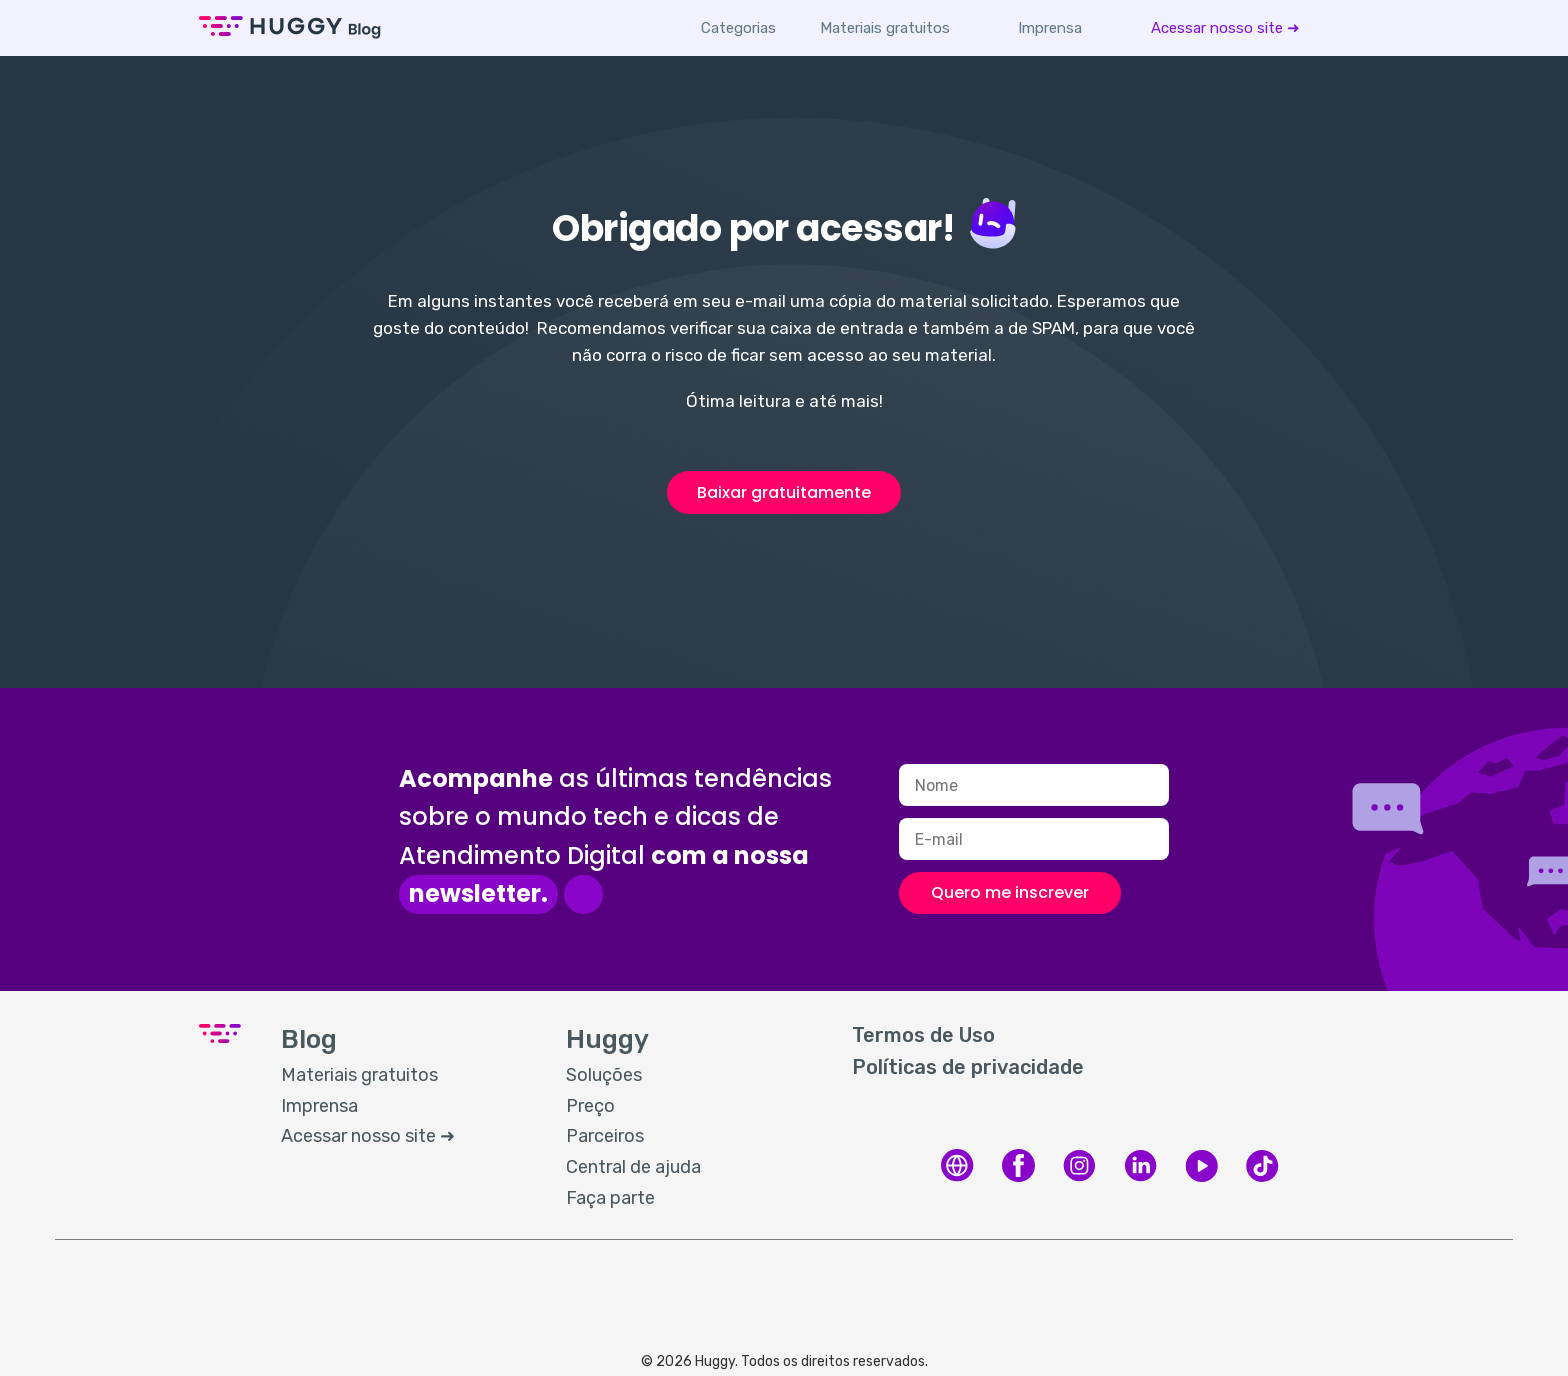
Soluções (604, 1075)
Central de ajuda (633, 1167)
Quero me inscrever (1010, 892)
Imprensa (1050, 28)
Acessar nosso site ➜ (1225, 28)
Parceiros (605, 1136)
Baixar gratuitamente (784, 492)
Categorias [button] (738, 28)
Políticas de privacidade (968, 1067)
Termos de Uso (923, 1035)
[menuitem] (885, 28)
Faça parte (610, 1198)
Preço (590, 1106)
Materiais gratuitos (885, 28)
